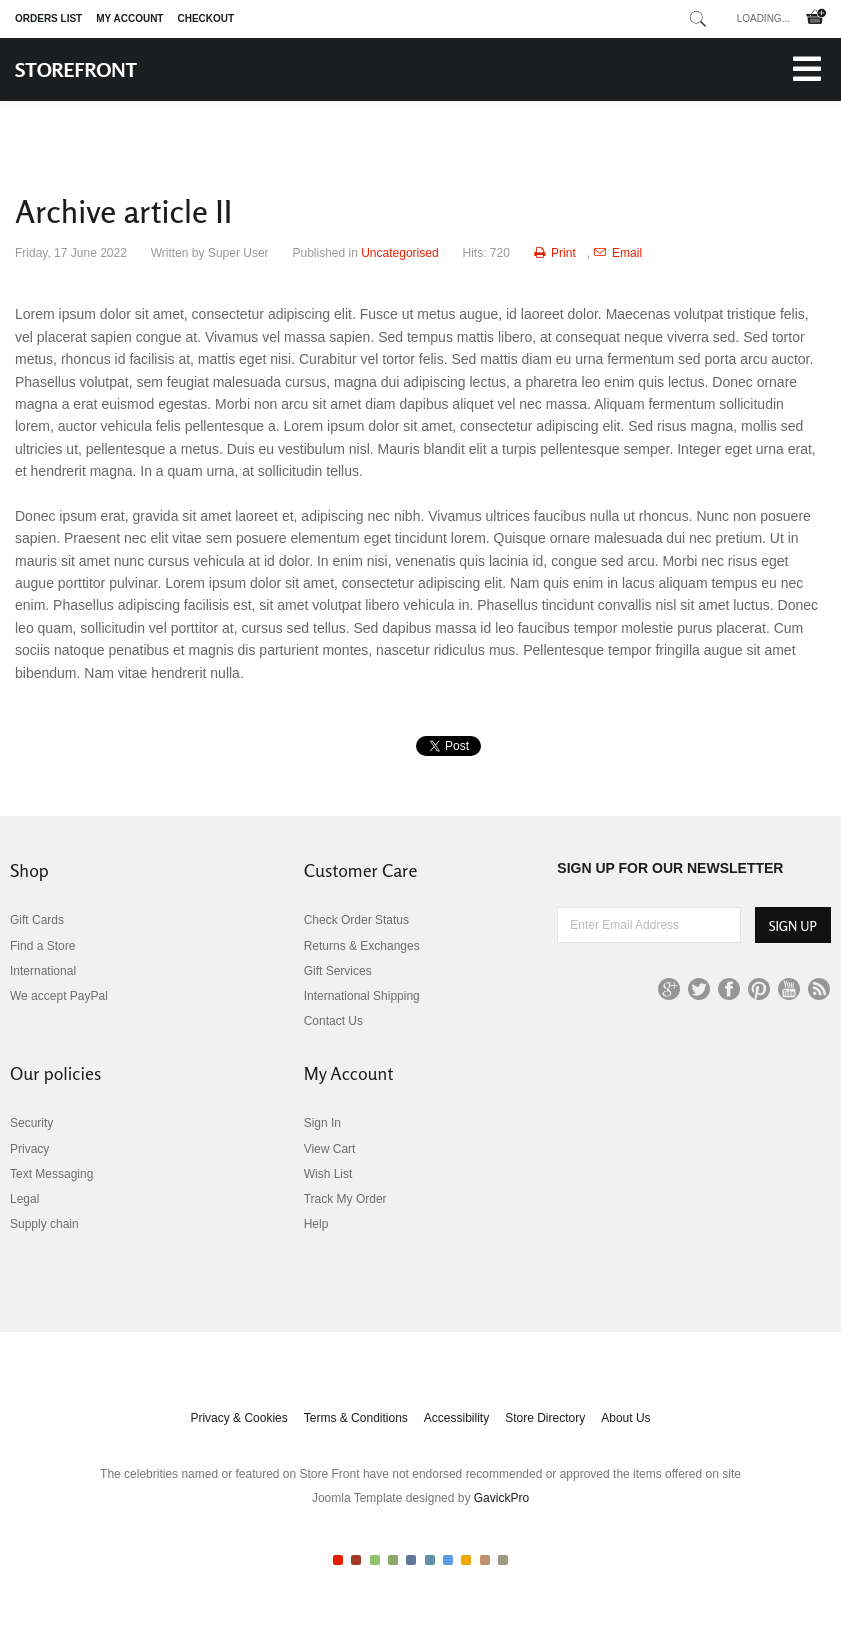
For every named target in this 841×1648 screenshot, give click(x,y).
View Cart (330, 1149)
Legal (24, 1199)
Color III (375, 1560)
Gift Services (338, 971)
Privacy (29, 1149)
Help (316, 1224)
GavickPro (501, 1498)
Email (618, 253)
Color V (411, 1560)
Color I (338, 1560)
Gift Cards (37, 920)
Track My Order (345, 1199)
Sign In (322, 1123)
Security (31, 1123)
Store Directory (545, 1418)
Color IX (485, 1560)
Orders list (48, 18)
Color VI (430, 1560)
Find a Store (42, 946)
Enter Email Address (557, 907)
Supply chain (44, 1224)
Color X (503, 1560)
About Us (625, 1418)
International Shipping (362, 996)
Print (556, 253)
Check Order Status (356, 920)
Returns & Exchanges (362, 946)
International (43, 971)
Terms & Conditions (356, 1418)
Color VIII (466, 1560)
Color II (356, 1560)
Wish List (328, 1174)
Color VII (448, 1560)
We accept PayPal (59, 996)
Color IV (393, 1560)
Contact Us (333, 1021)
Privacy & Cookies (238, 1418)
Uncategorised (399, 253)
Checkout (205, 18)
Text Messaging (51, 1174)
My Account (129, 18)
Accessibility (456, 1418)
